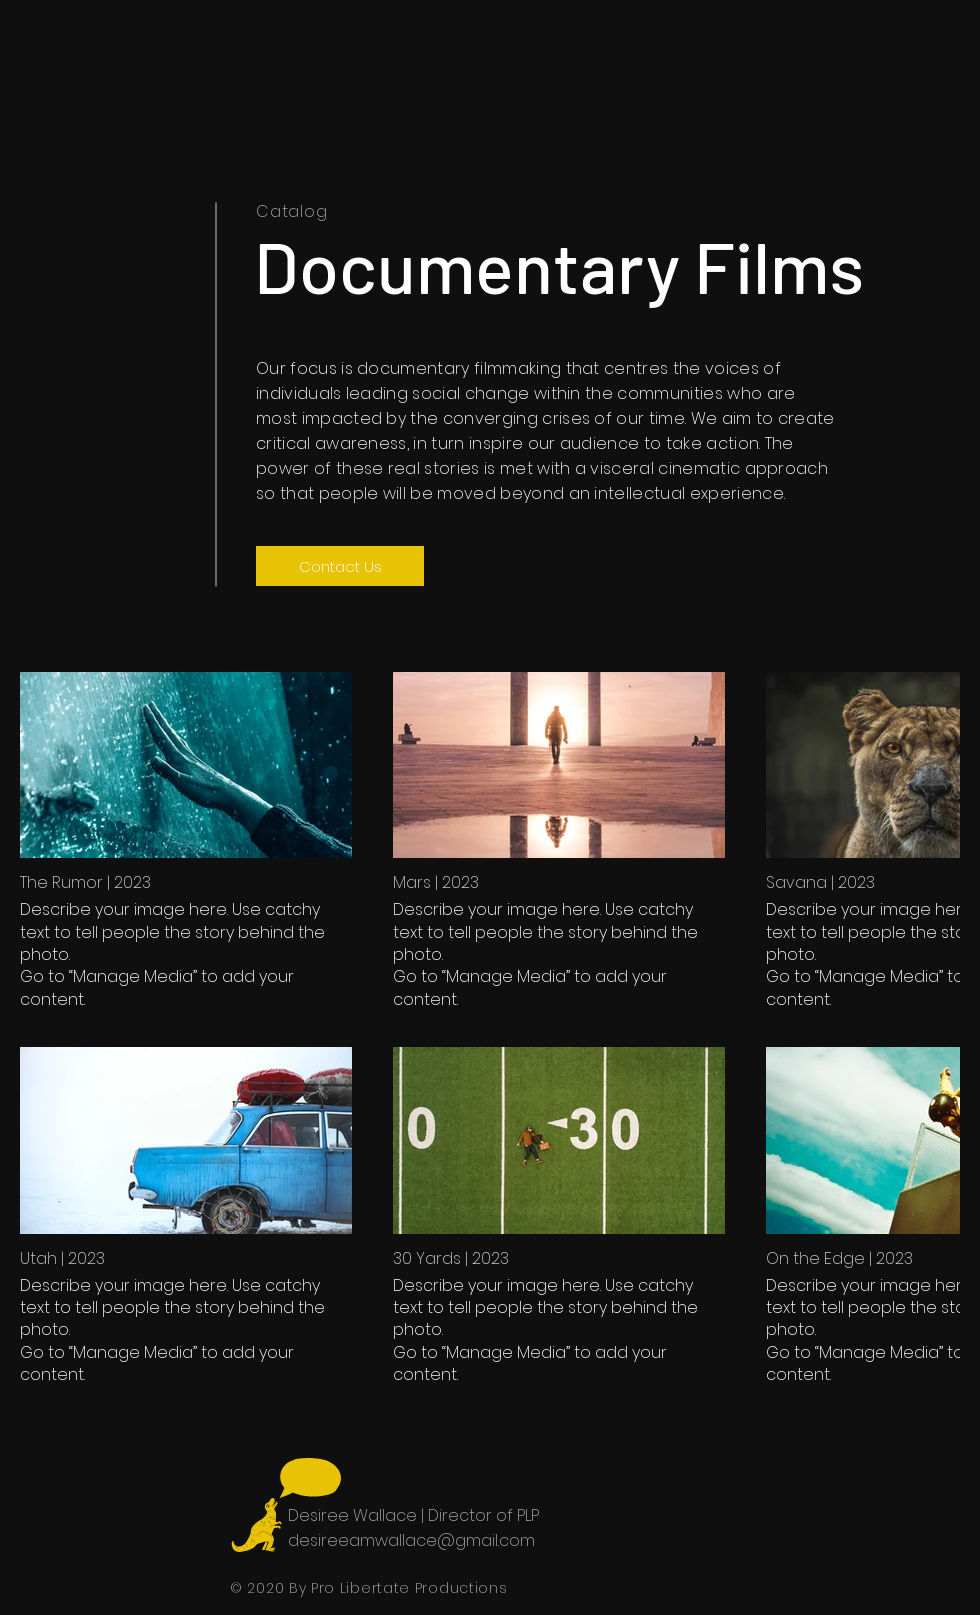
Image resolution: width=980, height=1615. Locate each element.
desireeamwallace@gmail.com (411, 1540)
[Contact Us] (340, 566)
